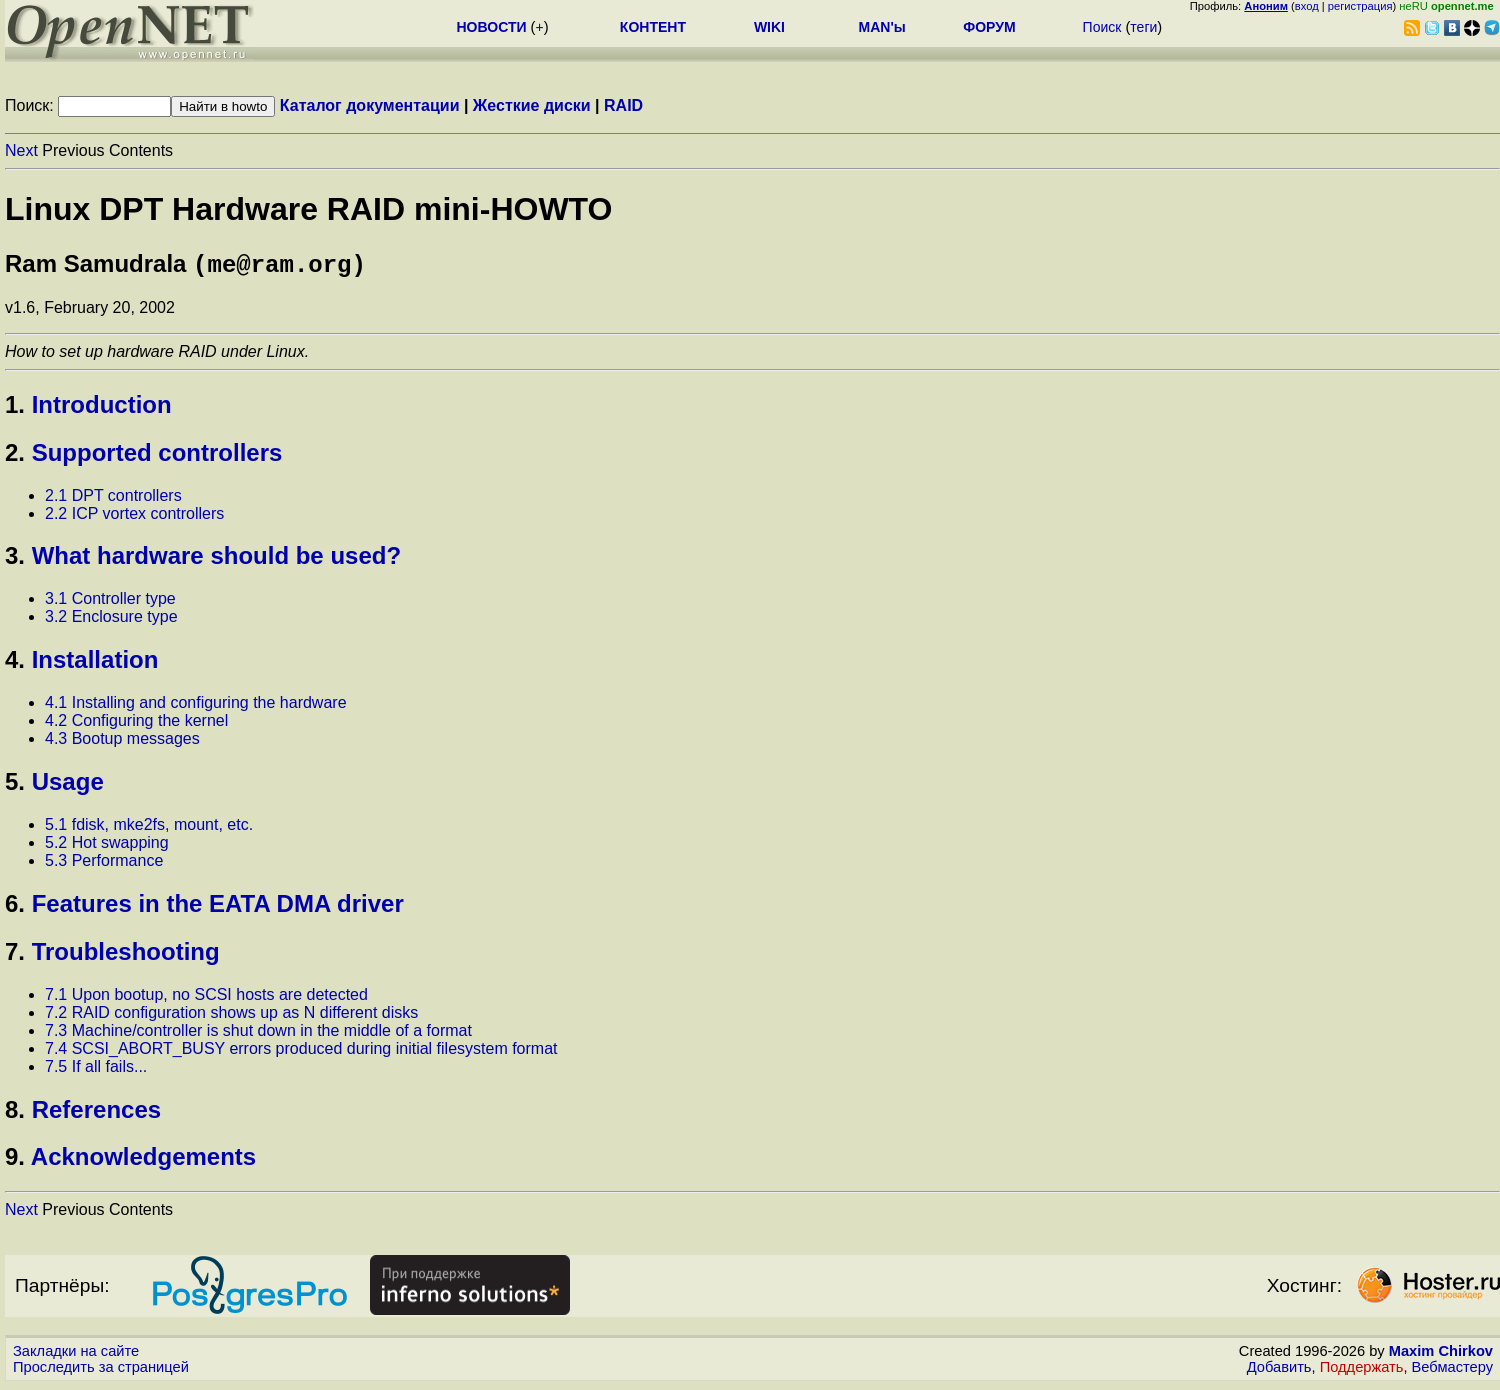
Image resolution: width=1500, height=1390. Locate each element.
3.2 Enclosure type (111, 620)
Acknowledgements (143, 1160)
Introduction (102, 408)
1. (15, 408)
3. (15, 559)
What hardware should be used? (216, 559)
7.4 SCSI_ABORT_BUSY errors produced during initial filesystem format (301, 1052)
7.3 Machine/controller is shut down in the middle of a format (258, 1034)
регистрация (1360, 6)
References (96, 1113)
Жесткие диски (532, 105)
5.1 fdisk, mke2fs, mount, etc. (149, 828)
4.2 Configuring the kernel (136, 724)
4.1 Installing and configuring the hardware (196, 706)
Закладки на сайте (76, 1355)
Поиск (1102, 27)
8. (15, 1113)
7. (15, 955)
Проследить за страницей (101, 1371)
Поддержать (1362, 1371)
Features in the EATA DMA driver (218, 907)
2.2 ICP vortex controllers (134, 517)
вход (1307, 6)
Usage (68, 785)
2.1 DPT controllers (113, 499)
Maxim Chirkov (1441, 1355)
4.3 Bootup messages (122, 742)
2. (15, 456)
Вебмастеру (1452, 1371)
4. (15, 663)
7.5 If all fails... (96, 1070)
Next (21, 150)
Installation (95, 663)
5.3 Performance (104, 864)
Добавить (1279, 1371)
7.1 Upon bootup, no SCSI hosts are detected (206, 998)
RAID (623, 105)
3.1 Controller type (110, 602)
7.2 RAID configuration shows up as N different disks (231, 1016)
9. (15, 1160)
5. (15, 785)
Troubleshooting (126, 955)
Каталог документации (370, 105)
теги (1143, 27)
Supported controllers (157, 456)
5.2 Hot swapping (107, 846)
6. (15, 907)
